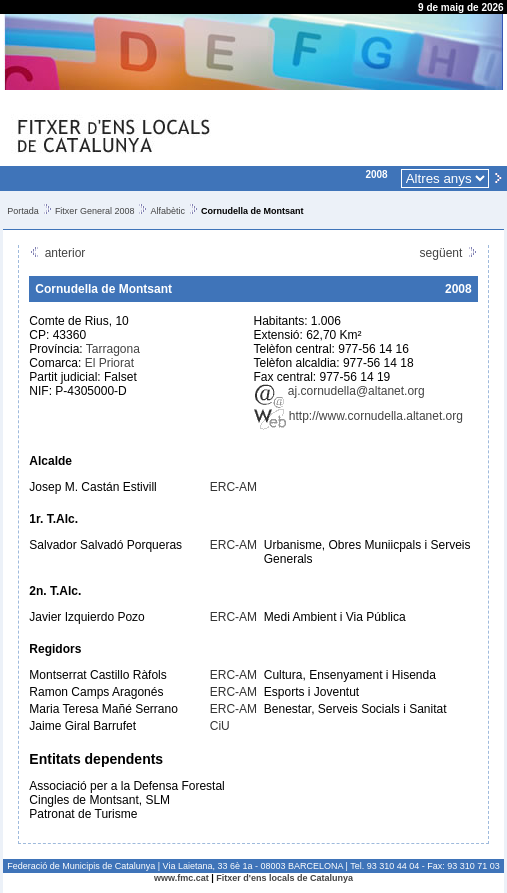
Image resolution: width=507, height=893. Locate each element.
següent (449, 253)
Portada (23, 211)
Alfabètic (167, 211)
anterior (57, 253)
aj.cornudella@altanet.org (339, 391)
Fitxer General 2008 (95, 211)
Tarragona (113, 349)
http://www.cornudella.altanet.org (358, 416)
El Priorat (109, 363)
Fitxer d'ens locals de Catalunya (284, 878)
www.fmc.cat (181, 878)
